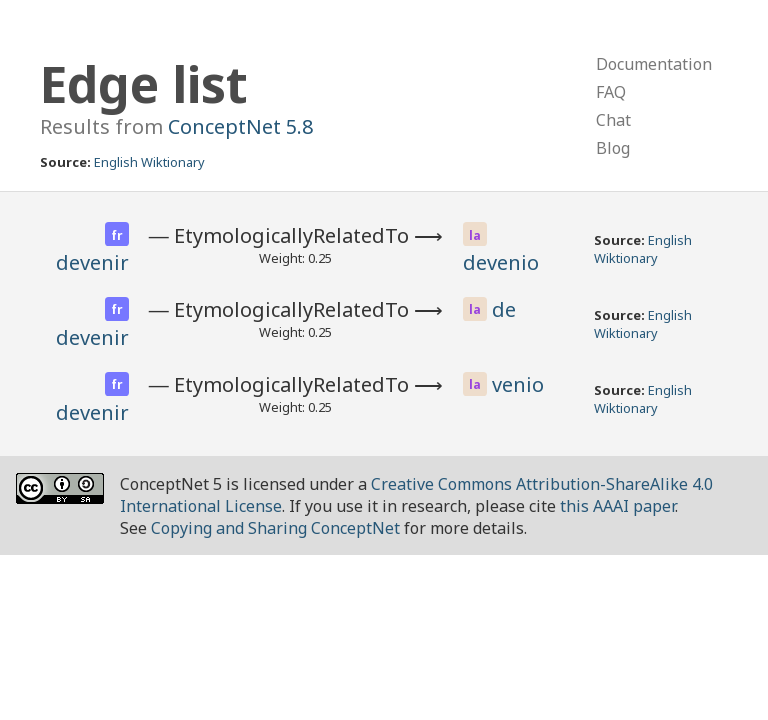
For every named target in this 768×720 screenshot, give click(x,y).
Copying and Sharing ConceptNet (275, 528)
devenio (501, 262)
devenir (92, 262)
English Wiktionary (149, 162)
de (504, 309)
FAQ (611, 92)
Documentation (654, 64)
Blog (613, 148)
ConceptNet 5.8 (240, 126)
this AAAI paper (617, 506)
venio (518, 384)
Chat (613, 120)
